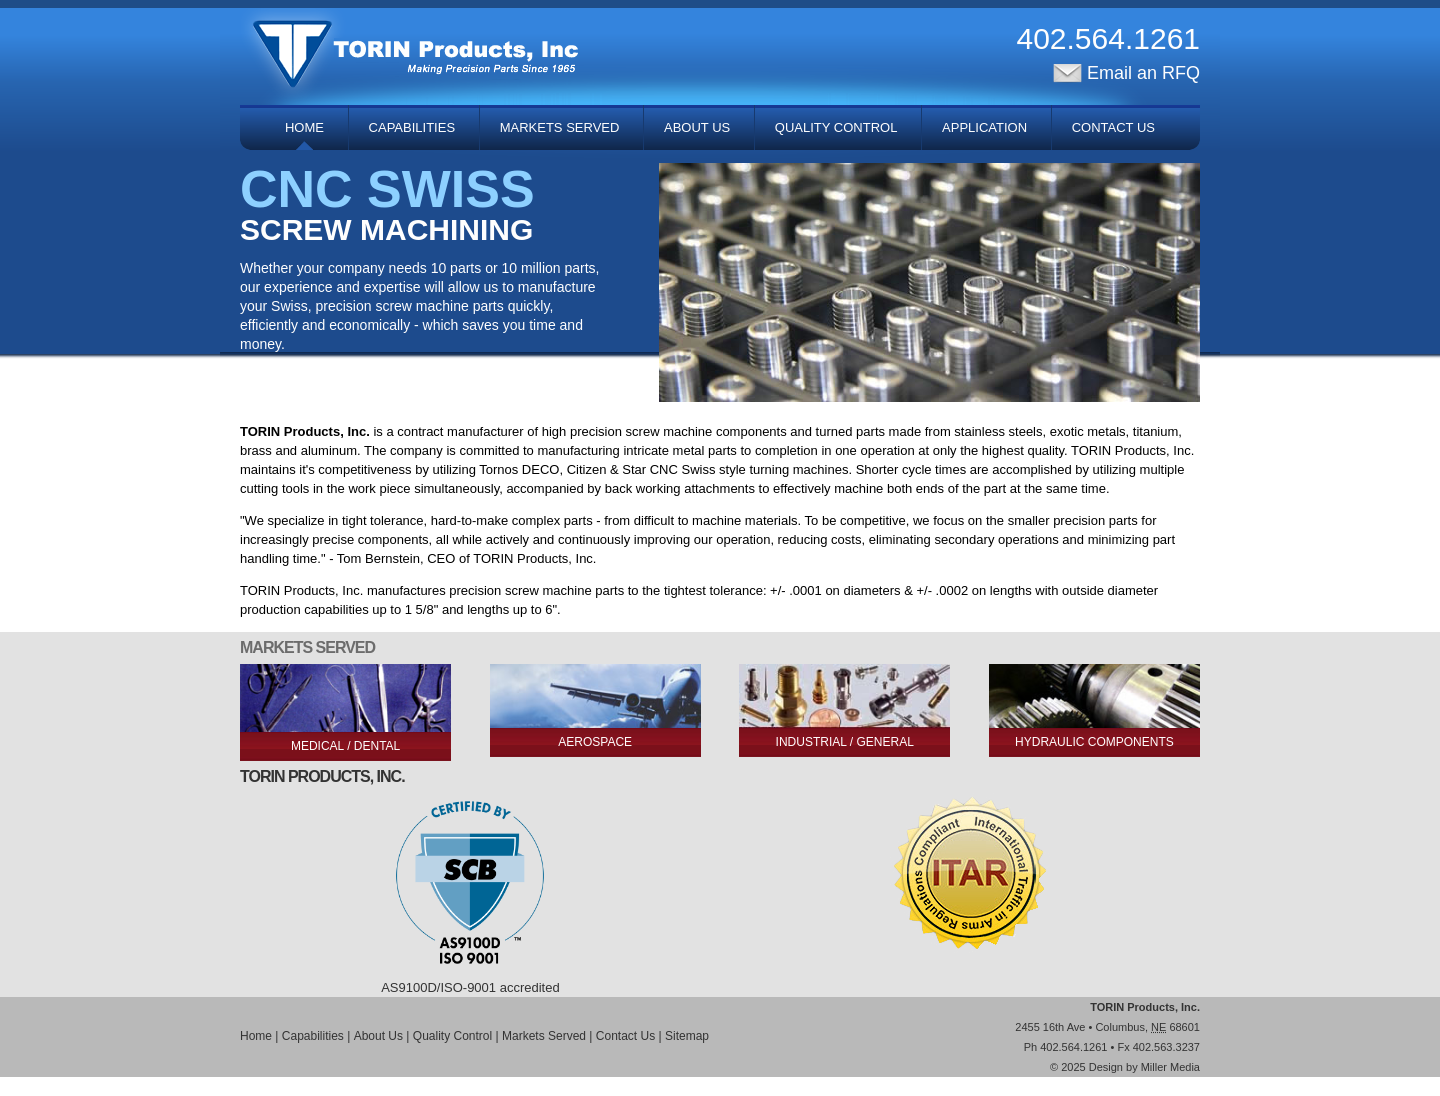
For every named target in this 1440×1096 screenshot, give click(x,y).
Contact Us (1113, 127)
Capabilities (412, 127)
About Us (697, 127)
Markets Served (560, 127)
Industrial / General (845, 742)
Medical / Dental (345, 746)
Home (304, 127)
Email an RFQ (1126, 73)
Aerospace (595, 742)
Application (984, 127)
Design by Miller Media (1144, 1067)
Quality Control (836, 127)
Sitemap (687, 1036)
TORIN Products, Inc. (1145, 1007)
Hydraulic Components (1094, 742)
